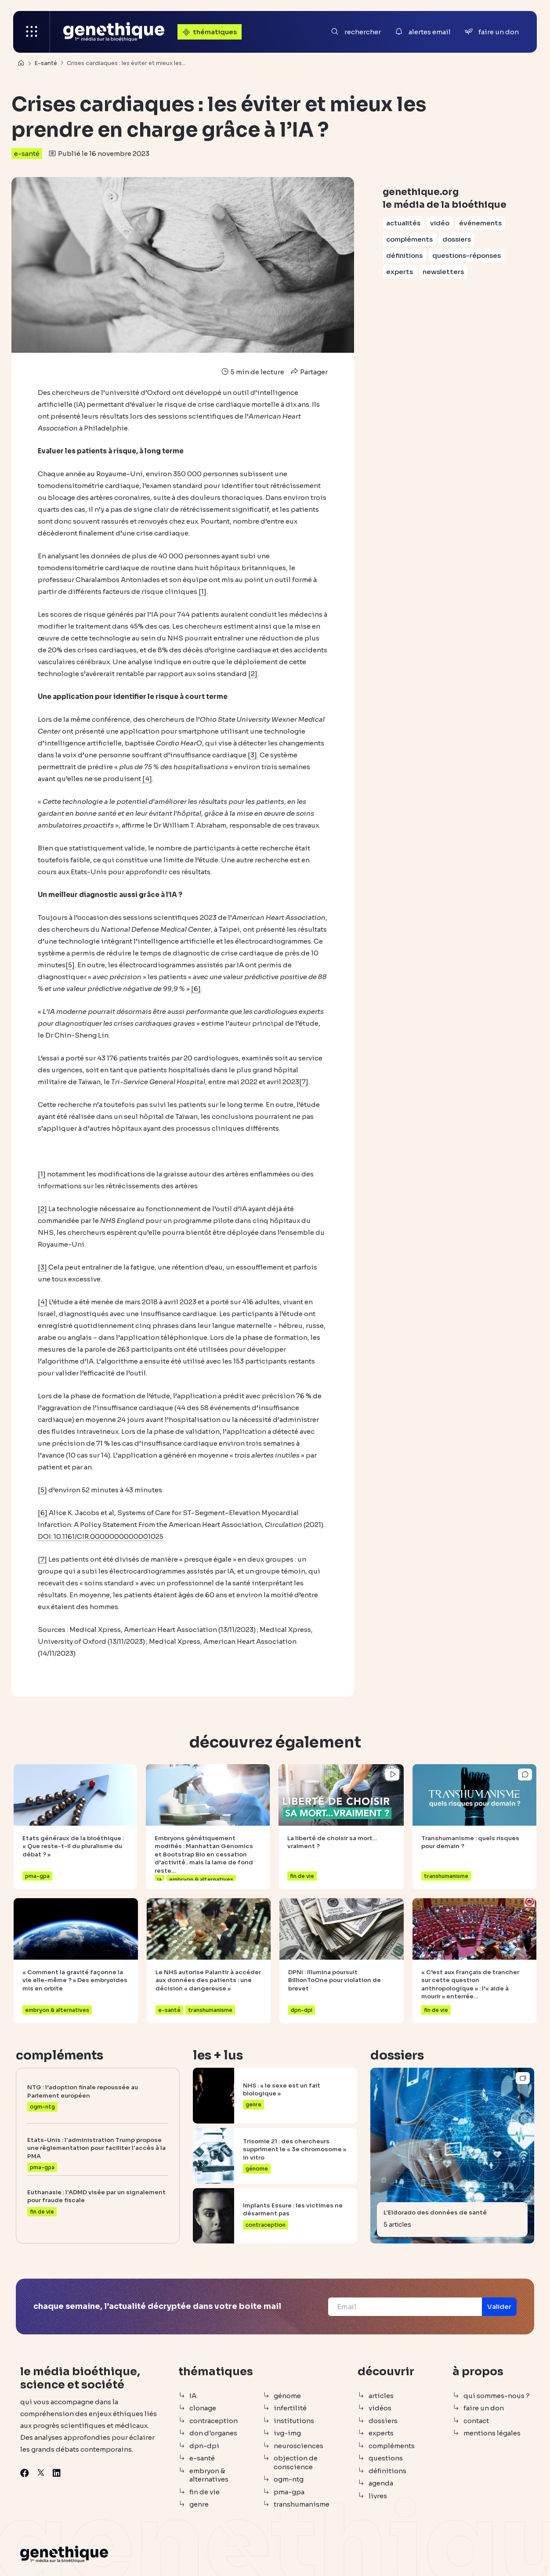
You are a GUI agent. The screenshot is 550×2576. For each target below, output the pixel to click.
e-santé (27, 153)
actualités (403, 223)
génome (287, 2395)
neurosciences (298, 2446)
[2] (252, 673)
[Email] (405, 2306)
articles (381, 2395)
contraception (213, 2421)
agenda (381, 2483)
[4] (147, 778)
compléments (409, 239)
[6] (196, 988)
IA (192, 2395)
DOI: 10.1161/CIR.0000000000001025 (100, 1536)
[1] (202, 591)
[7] (303, 1082)
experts (399, 272)
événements (480, 223)
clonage (202, 2408)
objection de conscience (296, 2462)
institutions (294, 2421)
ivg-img (287, 2433)
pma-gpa (289, 2492)
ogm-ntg (289, 2479)
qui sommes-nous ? (496, 2395)
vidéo (439, 223)
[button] (499, 2306)
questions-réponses (466, 255)
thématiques (209, 32)
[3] (252, 755)
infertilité (290, 2408)
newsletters (443, 272)
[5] (70, 965)
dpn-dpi (204, 2446)
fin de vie (204, 2492)
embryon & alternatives (208, 2475)
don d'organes (213, 2433)
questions (386, 2458)
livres (378, 2496)
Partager (308, 372)
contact (476, 2421)
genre (199, 2504)
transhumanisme (301, 2504)
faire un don (483, 2408)
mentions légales (492, 2433)
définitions (404, 255)
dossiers (456, 239)
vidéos (380, 2408)
